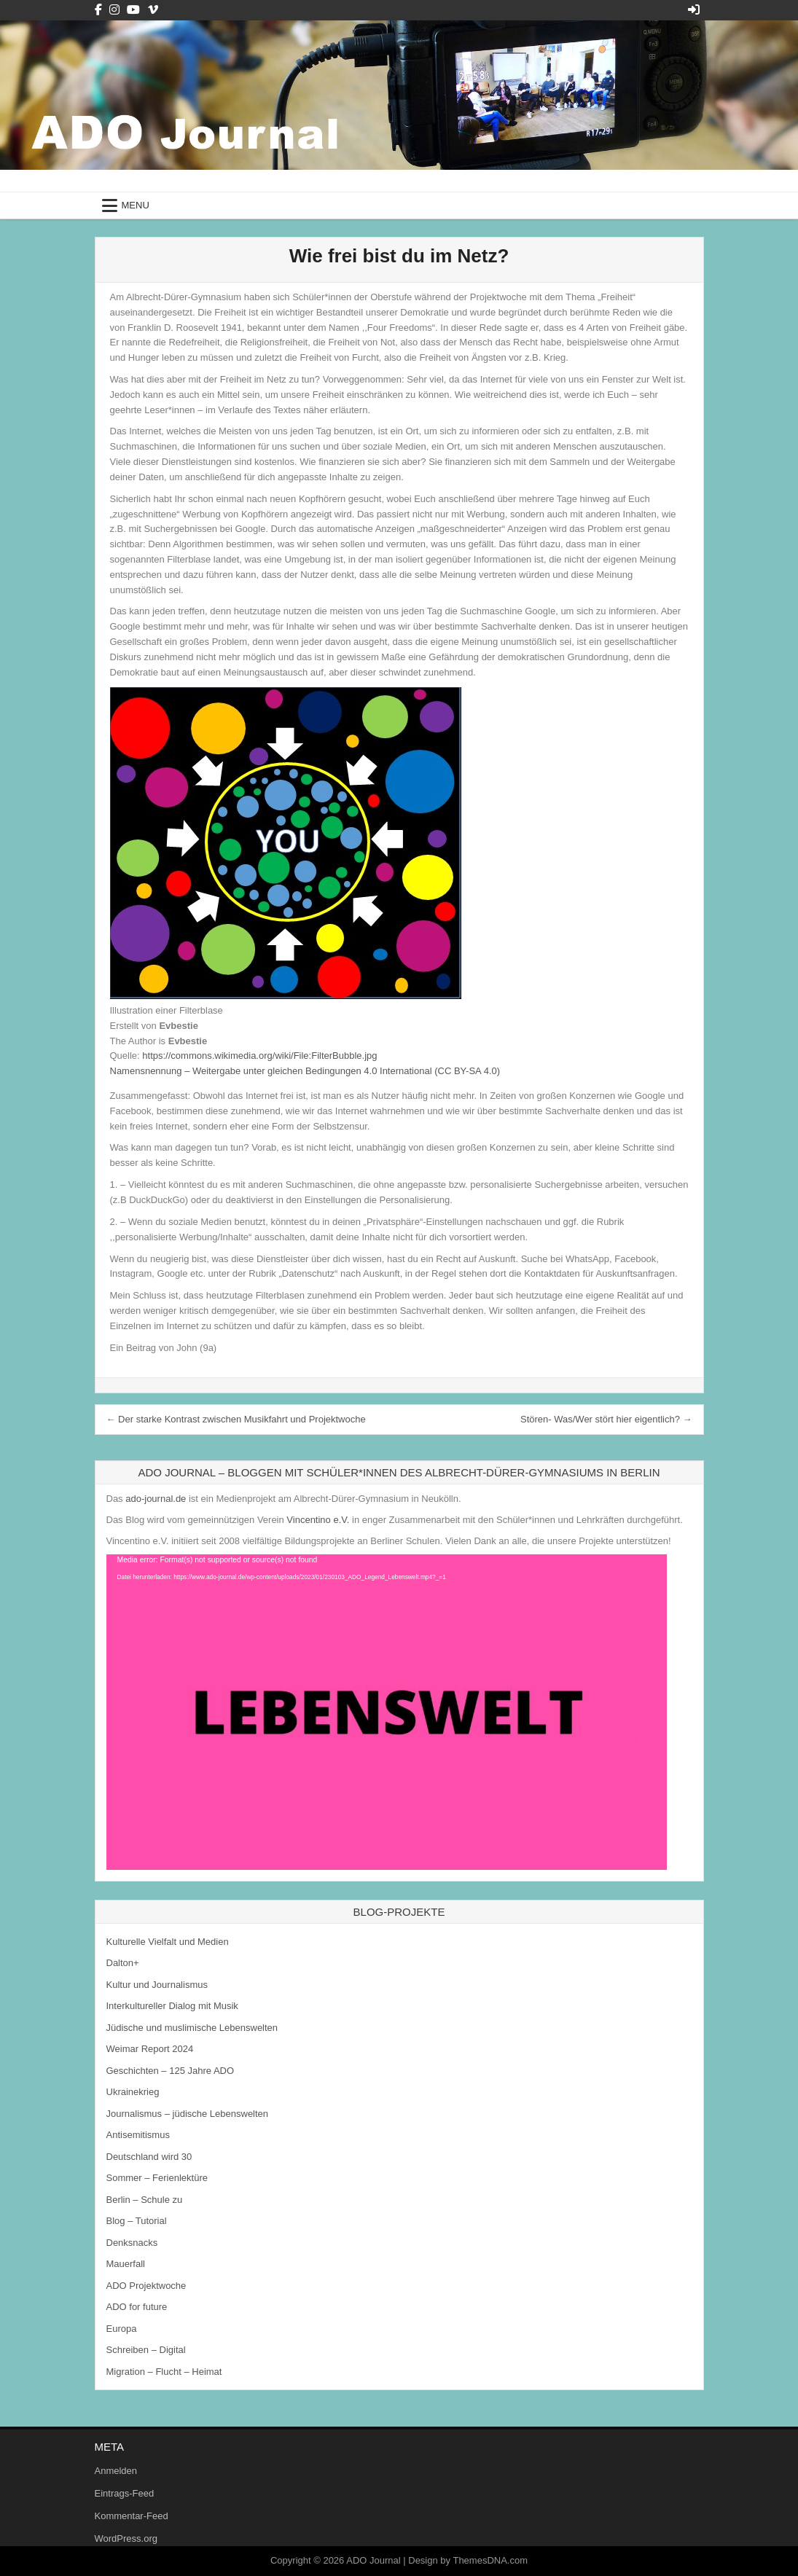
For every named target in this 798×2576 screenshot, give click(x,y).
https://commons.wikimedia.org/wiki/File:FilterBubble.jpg (259, 1055)
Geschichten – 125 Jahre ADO (170, 2070)
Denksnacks (132, 2242)
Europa (121, 2328)
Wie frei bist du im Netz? (399, 256)
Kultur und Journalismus (157, 1984)
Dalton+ (122, 1962)
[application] (386, 1712)
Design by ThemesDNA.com (468, 2560)
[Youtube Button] (133, 10)
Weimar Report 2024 (150, 2048)
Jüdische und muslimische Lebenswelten (192, 2027)
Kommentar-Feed (131, 2515)
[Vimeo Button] (153, 10)
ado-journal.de (155, 1498)
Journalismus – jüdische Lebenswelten (187, 2113)
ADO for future (137, 2306)
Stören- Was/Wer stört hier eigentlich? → (606, 1419)
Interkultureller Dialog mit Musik (172, 2005)
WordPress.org (126, 2538)
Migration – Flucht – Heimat (164, 2371)
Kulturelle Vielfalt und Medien (167, 1941)
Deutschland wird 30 (149, 2156)
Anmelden (116, 2470)
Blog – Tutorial (136, 2220)
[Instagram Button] (114, 10)
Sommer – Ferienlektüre (157, 2177)
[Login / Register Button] (694, 10)
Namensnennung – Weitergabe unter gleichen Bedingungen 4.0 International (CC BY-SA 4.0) (305, 1070)
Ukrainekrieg (133, 2091)
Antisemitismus (138, 2134)
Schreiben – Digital (146, 2349)
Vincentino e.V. (317, 1519)
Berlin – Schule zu (144, 2199)
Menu (135, 205)
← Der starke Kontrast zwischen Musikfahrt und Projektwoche (236, 1419)
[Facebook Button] (98, 10)
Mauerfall (125, 2263)
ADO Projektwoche (146, 2285)
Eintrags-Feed (124, 2493)
